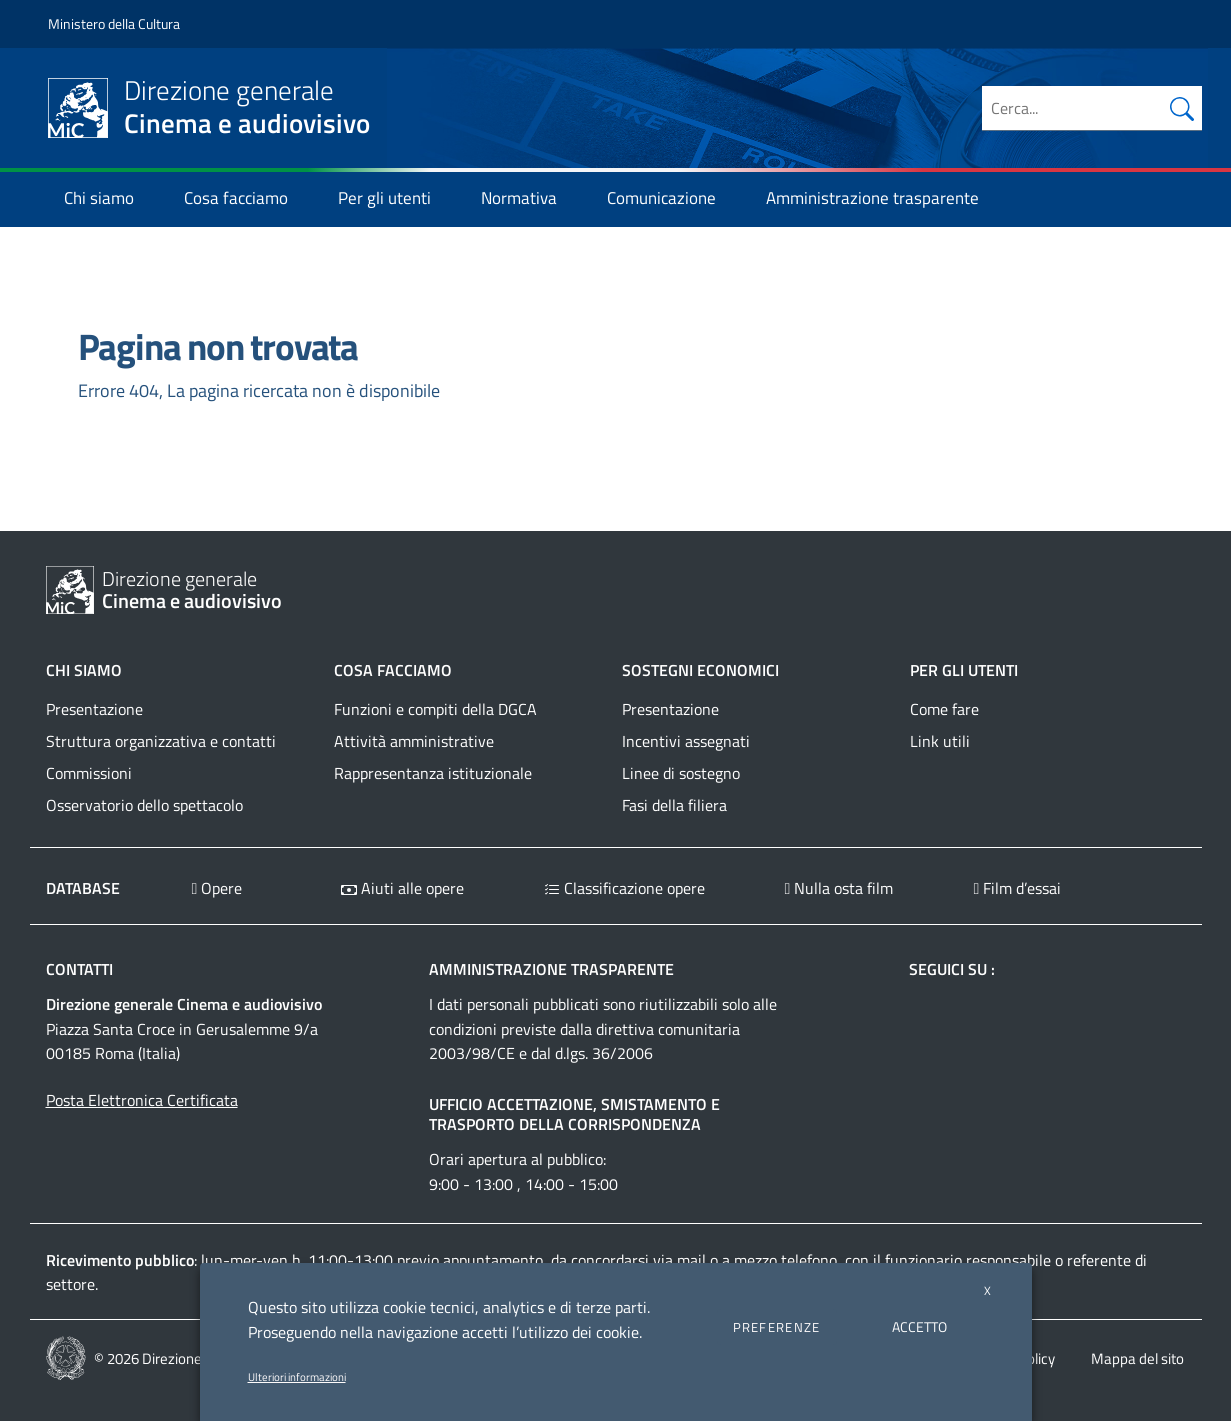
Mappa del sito (1137, 1358)
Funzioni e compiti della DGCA (435, 709)
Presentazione (94, 709)
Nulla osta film (839, 888)
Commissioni (89, 773)
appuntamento (493, 1260)
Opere (217, 888)
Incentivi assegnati (686, 741)
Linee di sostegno (681, 773)
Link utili (940, 741)
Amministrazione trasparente (881, 198)
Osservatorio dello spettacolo (144, 805)
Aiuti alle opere (402, 888)
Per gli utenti (393, 198)
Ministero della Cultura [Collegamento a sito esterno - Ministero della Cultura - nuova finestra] (114, 23)
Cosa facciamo (245, 198)
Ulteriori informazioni (297, 1377)
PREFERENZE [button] (777, 1327)
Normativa (528, 198)
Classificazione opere (624, 888)
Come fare (944, 709)
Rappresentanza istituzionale (433, 773)
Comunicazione (670, 198)
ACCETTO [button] (919, 1326)
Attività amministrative (414, 741)
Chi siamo (108, 198)
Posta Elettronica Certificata (142, 1100)
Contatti (79, 969)
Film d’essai (1017, 888)
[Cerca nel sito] (1182, 108)
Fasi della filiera (674, 805)
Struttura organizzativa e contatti (161, 741)
